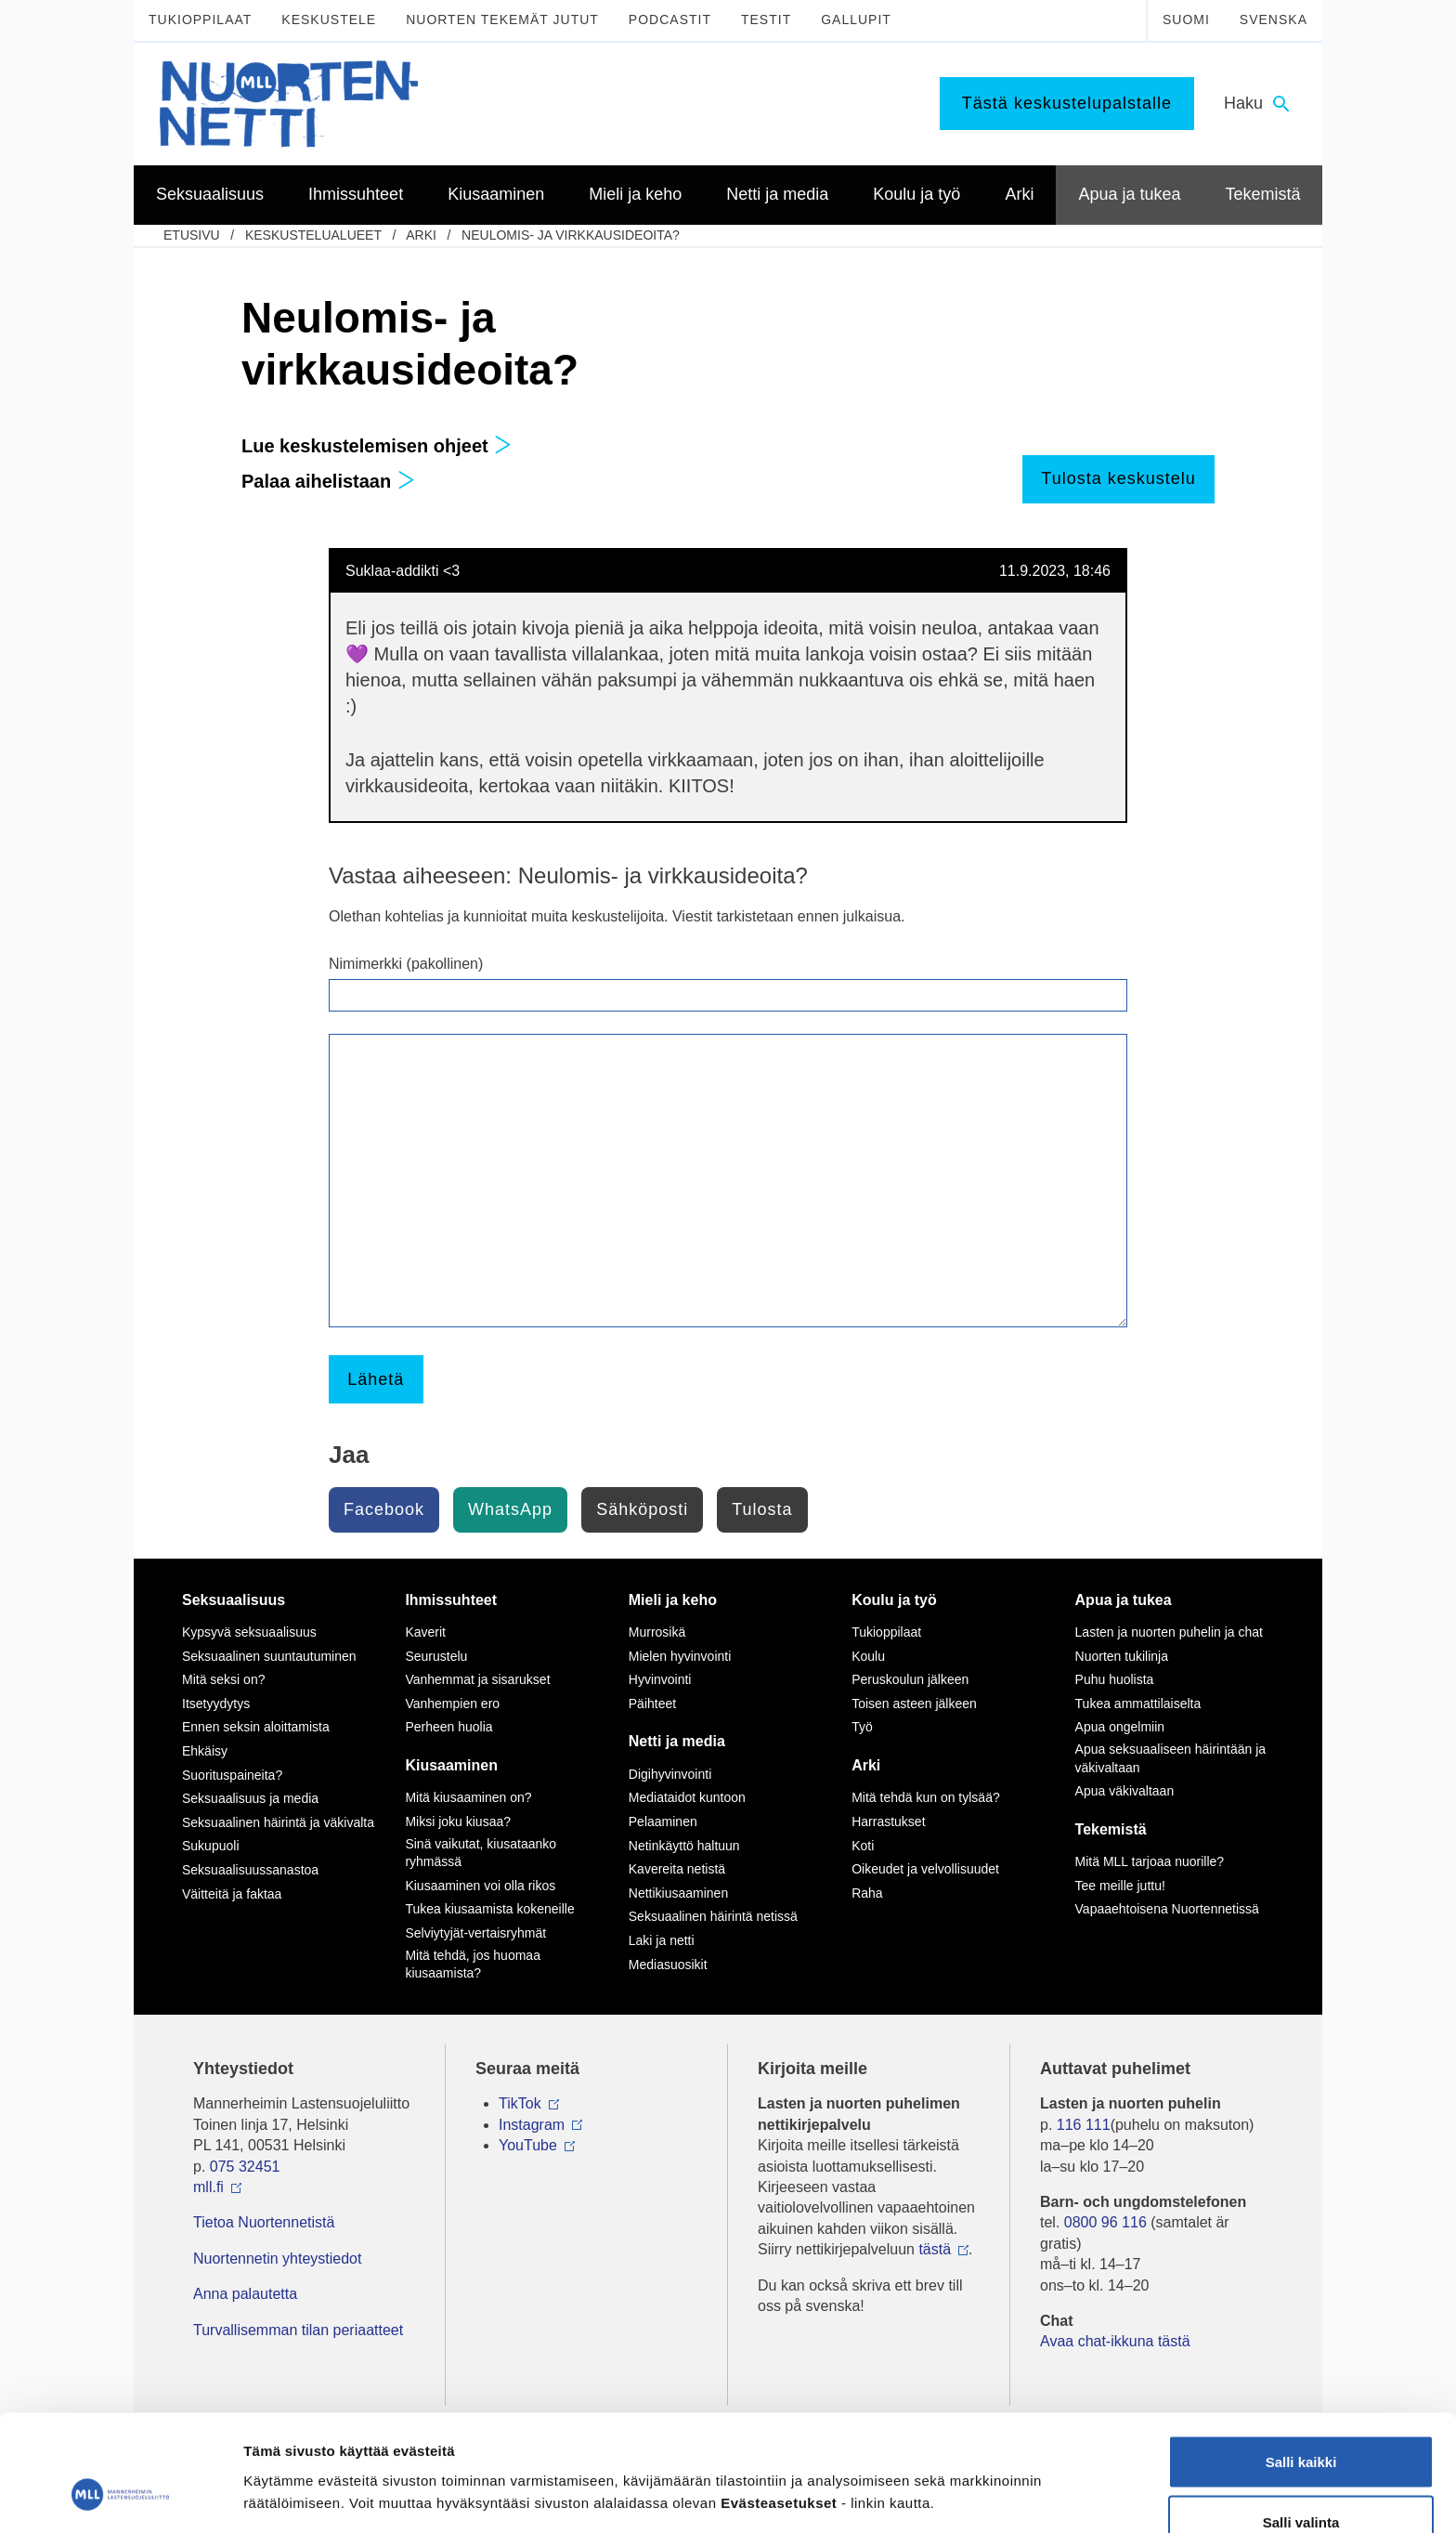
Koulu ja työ (894, 1600)
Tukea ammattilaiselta (1138, 1703)
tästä (934, 2249)
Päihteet (652, 1703)
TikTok (520, 2103)
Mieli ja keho (673, 1600)
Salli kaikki (1301, 2362)
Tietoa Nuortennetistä (263, 2222)
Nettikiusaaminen (678, 1893)
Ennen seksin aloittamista (256, 1726)
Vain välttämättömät (1301, 2483)
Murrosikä (657, 1632)
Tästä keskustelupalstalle (1067, 103)
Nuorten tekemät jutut (502, 19)
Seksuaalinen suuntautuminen (269, 1656)
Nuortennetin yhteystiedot (277, 2258)
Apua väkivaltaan (1125, 1790)
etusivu (191, 235)
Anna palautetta (245, 2294)
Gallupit (856, 19)
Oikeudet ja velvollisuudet (925, 1868)
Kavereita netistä (677, 1868)
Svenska (1273, 19)
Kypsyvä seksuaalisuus (249, 1632)
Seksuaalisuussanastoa (250, 1869)
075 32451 (245, 2166)
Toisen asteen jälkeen (914, 1703)
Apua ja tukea (1123, 1600)
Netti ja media (677, 1741)
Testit (766, 19)
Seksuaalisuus (233, 1600)
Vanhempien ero (452, 1703)
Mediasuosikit (668, 1964)
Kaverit (425, 1632)
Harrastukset (888, 1821)
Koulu (868, 1656)
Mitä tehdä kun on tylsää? (926, 1797)
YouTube (528, 2145)
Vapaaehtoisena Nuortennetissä (1167, 1908)
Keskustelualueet (313, 235)
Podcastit (670, 19)
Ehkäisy (205, 1750)
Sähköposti (642, 1509)
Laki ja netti (662, 1940)
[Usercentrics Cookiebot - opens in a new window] (120, 2497)
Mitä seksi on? (223, 1679)
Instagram (532, 2125)
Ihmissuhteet (451, 1600)
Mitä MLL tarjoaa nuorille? (1150, 1861)
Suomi (1186, 19)
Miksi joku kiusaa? (458, 1821)
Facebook (384, 1509)
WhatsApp (510, 1509)
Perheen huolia (448, 1726)
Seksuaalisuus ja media (250, 1798)
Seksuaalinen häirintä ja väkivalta (278, 1822)
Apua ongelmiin (1120, 1726)
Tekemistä (1111, 1829)
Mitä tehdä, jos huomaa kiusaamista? (472, 1964)
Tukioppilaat (200, 19)
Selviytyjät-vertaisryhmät (475, 1933)
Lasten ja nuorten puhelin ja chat (1169, 1632)
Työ (862, 1726)
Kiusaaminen (451, 1765)
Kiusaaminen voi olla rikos (480, 1885)
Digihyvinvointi (670, 1774)
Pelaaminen (663, 1821)
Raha (867, 1893)
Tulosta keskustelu (1118, 478)
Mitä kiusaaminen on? (468, 1797)
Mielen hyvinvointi (680, 1656)
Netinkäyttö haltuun (684, 1845)
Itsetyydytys (216, 1703)
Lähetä (375, 1379)
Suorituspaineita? (232, 1775)
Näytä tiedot (993, 2463)
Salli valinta (1301, 2423)
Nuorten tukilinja (1121, 1656)
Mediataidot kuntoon (687, 1797)
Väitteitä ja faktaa (231, 1894)
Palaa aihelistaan (328, 481)
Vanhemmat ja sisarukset (477, 1679)
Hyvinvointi (660, 1679)
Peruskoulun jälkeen (910, 1679)
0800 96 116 (1105, 2222)
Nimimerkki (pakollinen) (406, 964)
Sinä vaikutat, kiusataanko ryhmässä (480, 1853)
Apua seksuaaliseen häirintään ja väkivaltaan (1170, 1758)
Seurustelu (436, 1656)
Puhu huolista (1114, 1679)
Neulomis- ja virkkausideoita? (571, 235)
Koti (863, 1845)
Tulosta (762, 1509)
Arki (421, 235)
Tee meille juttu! (1120, 1885)
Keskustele (328, 19)
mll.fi (208, 2187)
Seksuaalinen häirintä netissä (713, 1916)
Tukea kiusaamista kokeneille (489, 1908)
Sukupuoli (211, 1845)
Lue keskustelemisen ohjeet (376, 446)
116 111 (1084, 2125)
